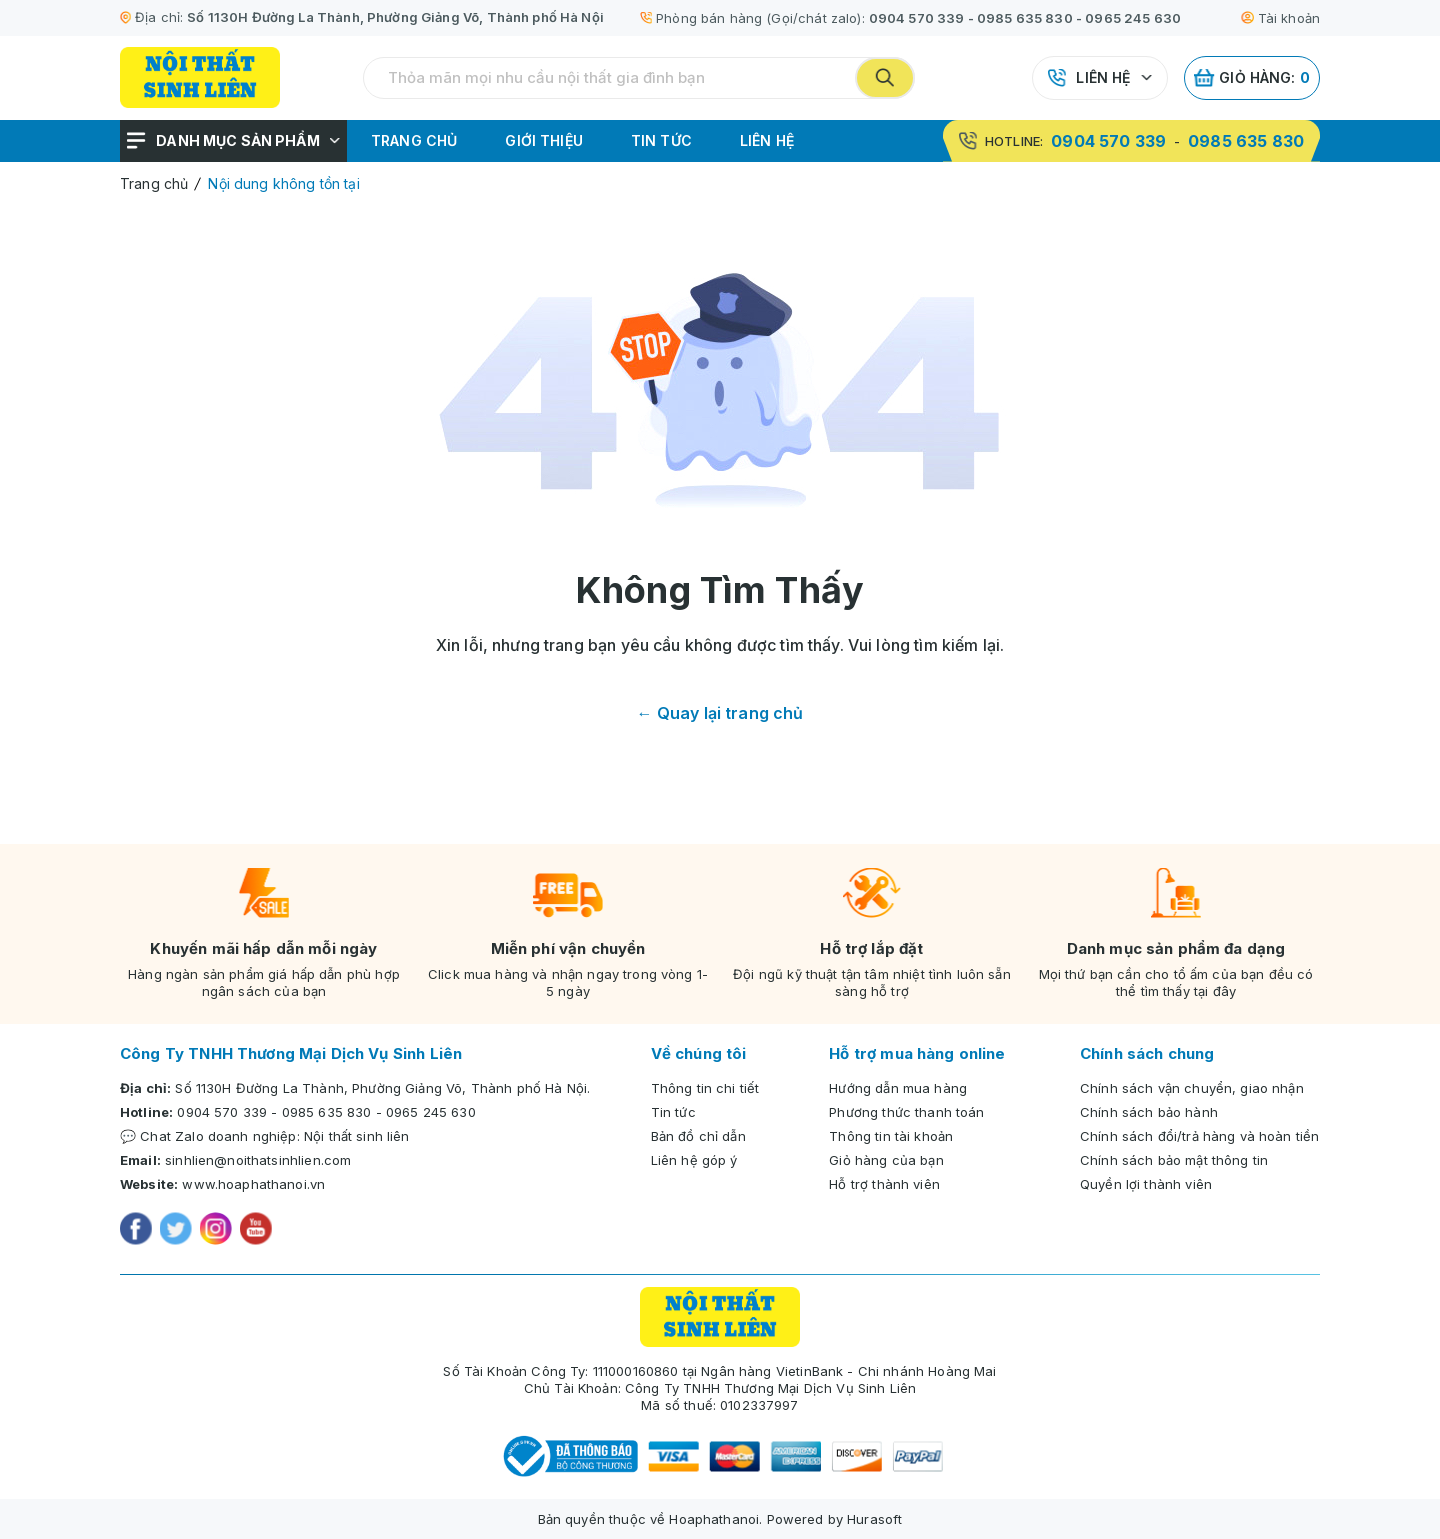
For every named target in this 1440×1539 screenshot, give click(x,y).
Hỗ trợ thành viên (884, 1184)
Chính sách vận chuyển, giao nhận (1192, 1088)
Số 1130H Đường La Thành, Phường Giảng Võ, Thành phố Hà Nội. (382, 1088)
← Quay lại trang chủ (720, 713)
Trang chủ (414, 140)
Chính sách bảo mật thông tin (1174, 1160)
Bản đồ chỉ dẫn (698, 1136)
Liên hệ (1103, 77)
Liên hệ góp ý (694, 1160)
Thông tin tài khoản (891, 1136)
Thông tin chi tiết (705, 1088)
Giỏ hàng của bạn (886, 1160)
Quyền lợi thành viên (1146, 1184)
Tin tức (661, 140)
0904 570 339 (917, 18)
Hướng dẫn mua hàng (898, 1088)
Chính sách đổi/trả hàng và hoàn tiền (1199, 1136)
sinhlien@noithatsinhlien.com (258, 1160)
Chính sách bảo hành (1149, 1112)
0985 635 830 (1025, 18)
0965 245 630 (1133, 18)
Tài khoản (1280, 18)
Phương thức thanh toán (906, 1112)
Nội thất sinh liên (357, 1136)
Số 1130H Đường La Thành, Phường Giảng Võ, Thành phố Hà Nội (395, 17)
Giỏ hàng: (1252, 78)
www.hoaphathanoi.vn (253, 1184)
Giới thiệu (544, 140)
